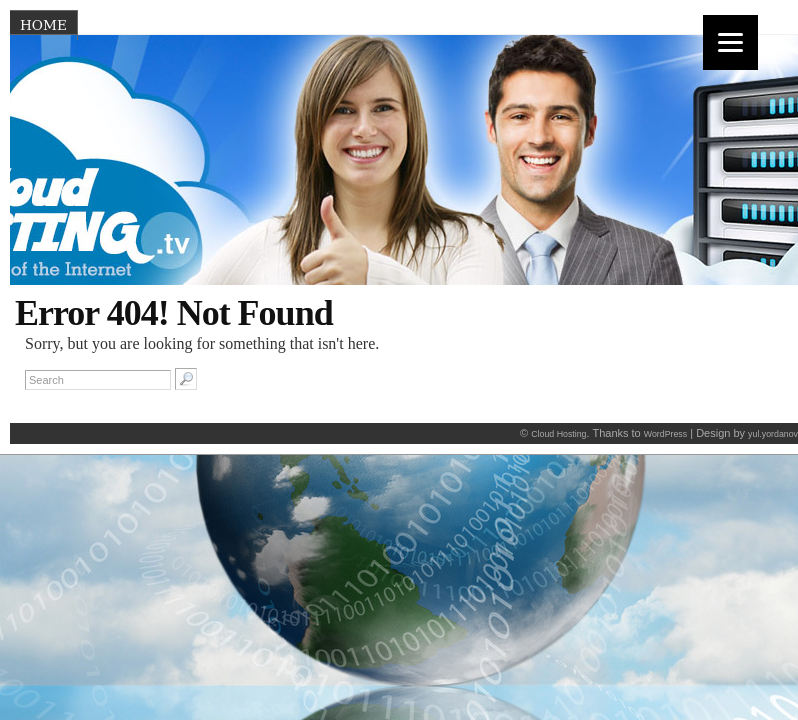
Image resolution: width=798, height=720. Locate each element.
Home (43, 25)
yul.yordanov (773, 434)
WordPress (665, 434)
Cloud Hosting (558, 434)
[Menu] (730, 42)
